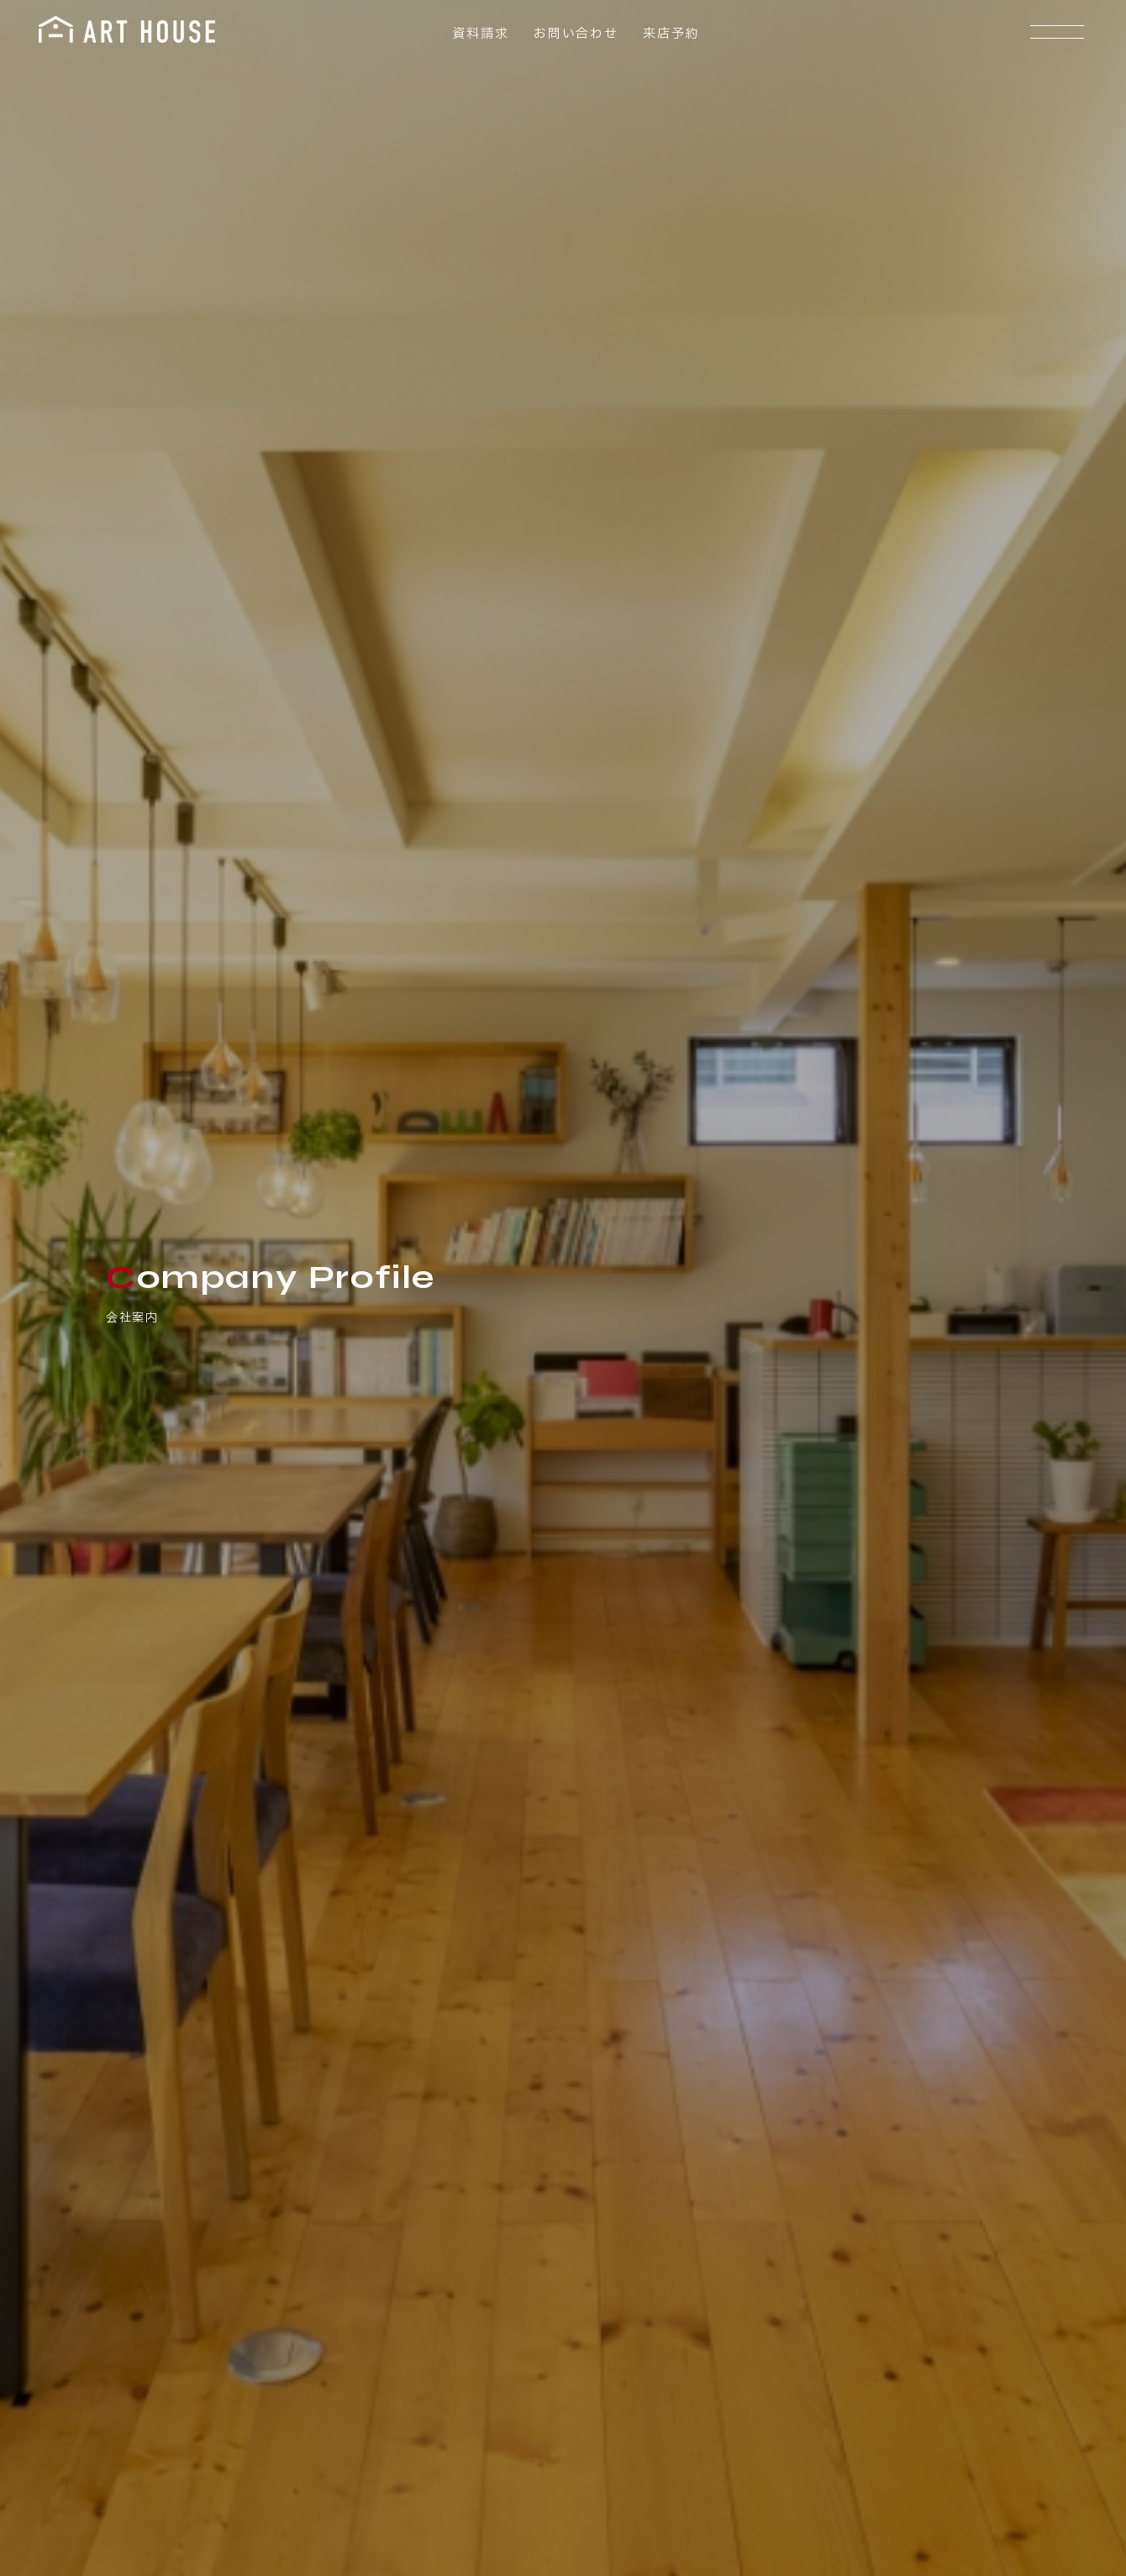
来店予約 (668, 34)
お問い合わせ (573, 34)
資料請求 (478, 34)
